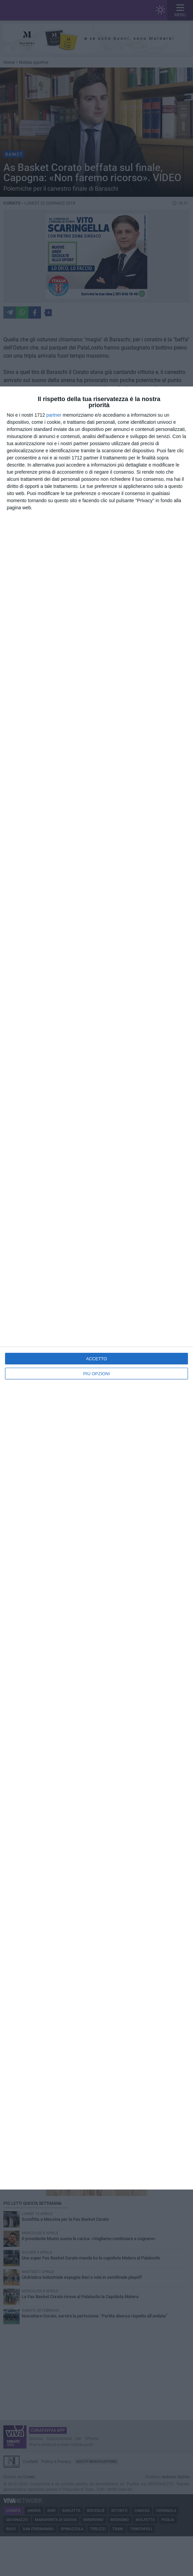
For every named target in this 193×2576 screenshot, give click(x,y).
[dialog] (96, 1288)
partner (53, 415)
